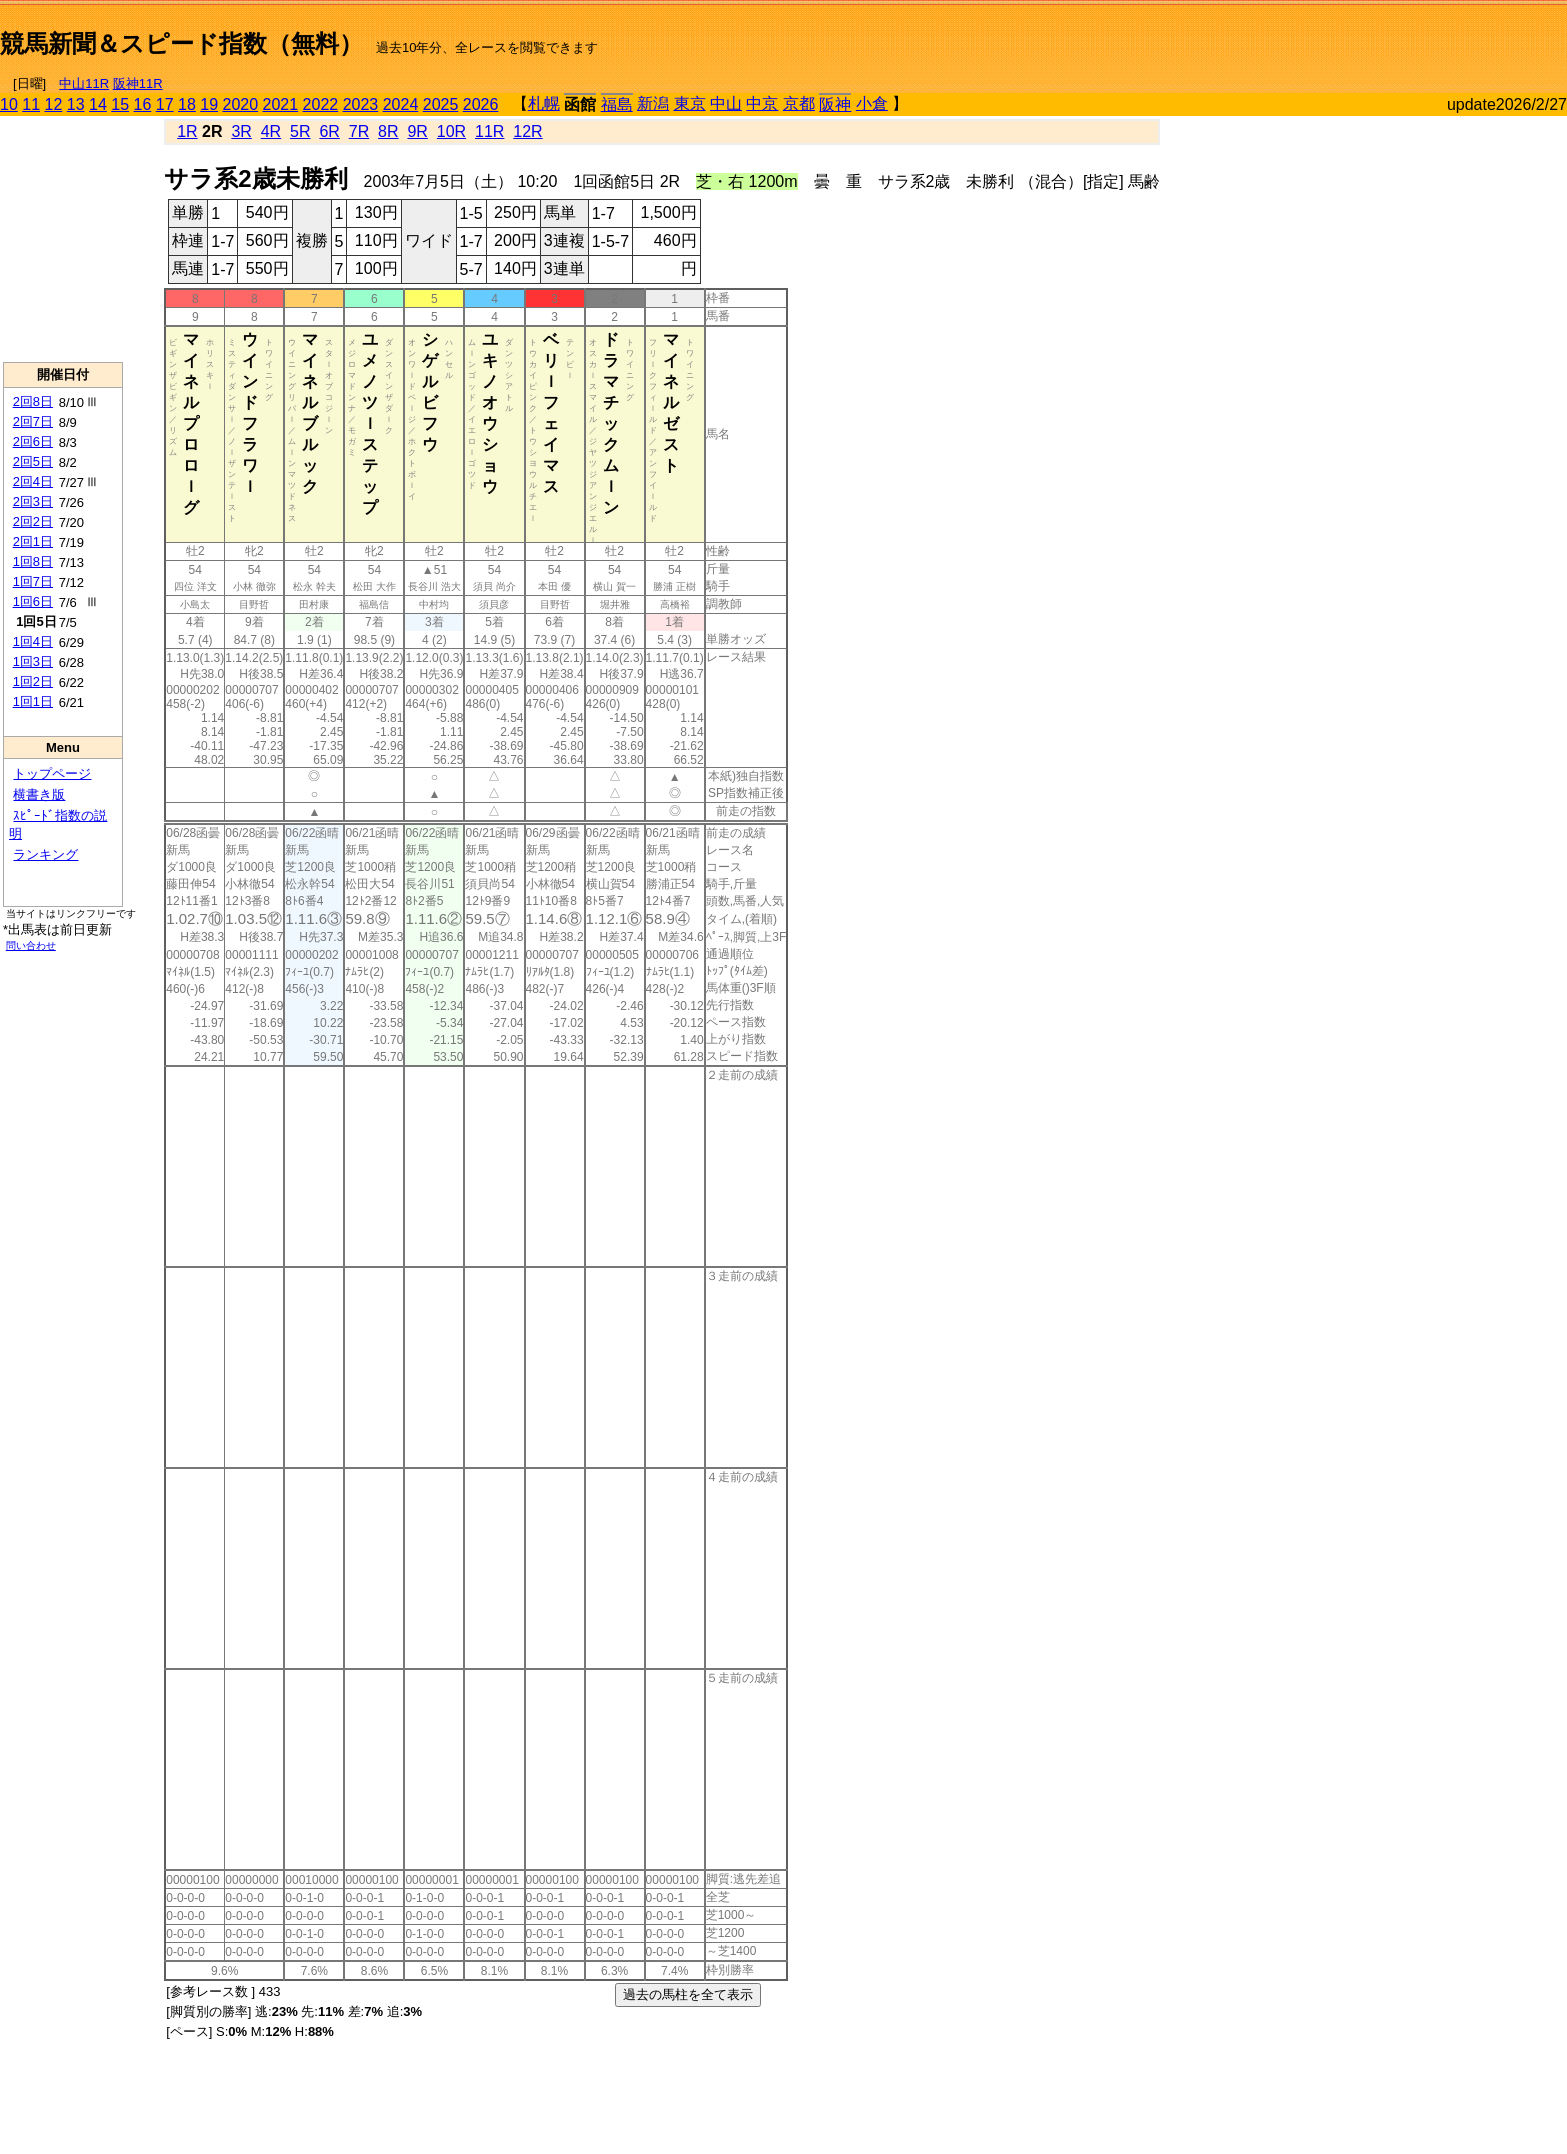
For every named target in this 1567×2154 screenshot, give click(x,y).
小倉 (872, 103)
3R (241, 131)
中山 (726, 103)
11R (489, 131)
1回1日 (33, 701)
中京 (762, 103)
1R (187, 131)
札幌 (544, 103)
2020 (241, 104)
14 (98, 104)
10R (451, 131)
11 (31, 104)
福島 (617, 104)
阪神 (835, 104)
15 (120, 104)
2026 (481, 104)
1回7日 (33, 581)
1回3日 (33, 661)
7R (359, 131)
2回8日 (33, 401)
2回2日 (33, 521)
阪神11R (138, 83)
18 (187, 104)
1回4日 (33, 641)
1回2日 (33, 681)
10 (9, 104)
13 (76, 104)
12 (54, 104)
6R (329, 131)
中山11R (84, 83)
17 (165, 104)
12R (527, 131)
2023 (361, 104)
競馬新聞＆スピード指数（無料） (181, 43)
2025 (441, 104)
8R (388, 131)
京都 (799, 103)
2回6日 (33, 441)
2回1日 (33, 541)
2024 (401, 104)
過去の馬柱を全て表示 (688, 1994)
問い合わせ (31, 945)
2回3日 (33, 501)
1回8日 (33, 561)
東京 (690, 103)
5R (300, 131)
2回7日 (33, 421)
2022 (321, 104)
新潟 (653, 103)
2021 (281, 104)
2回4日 (33, 481)
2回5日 (33, 461)
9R (417, 131)
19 (209, 104)
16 (143, 104)
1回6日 (33, 601)
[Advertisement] (1333, 36)
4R (271, 131)
